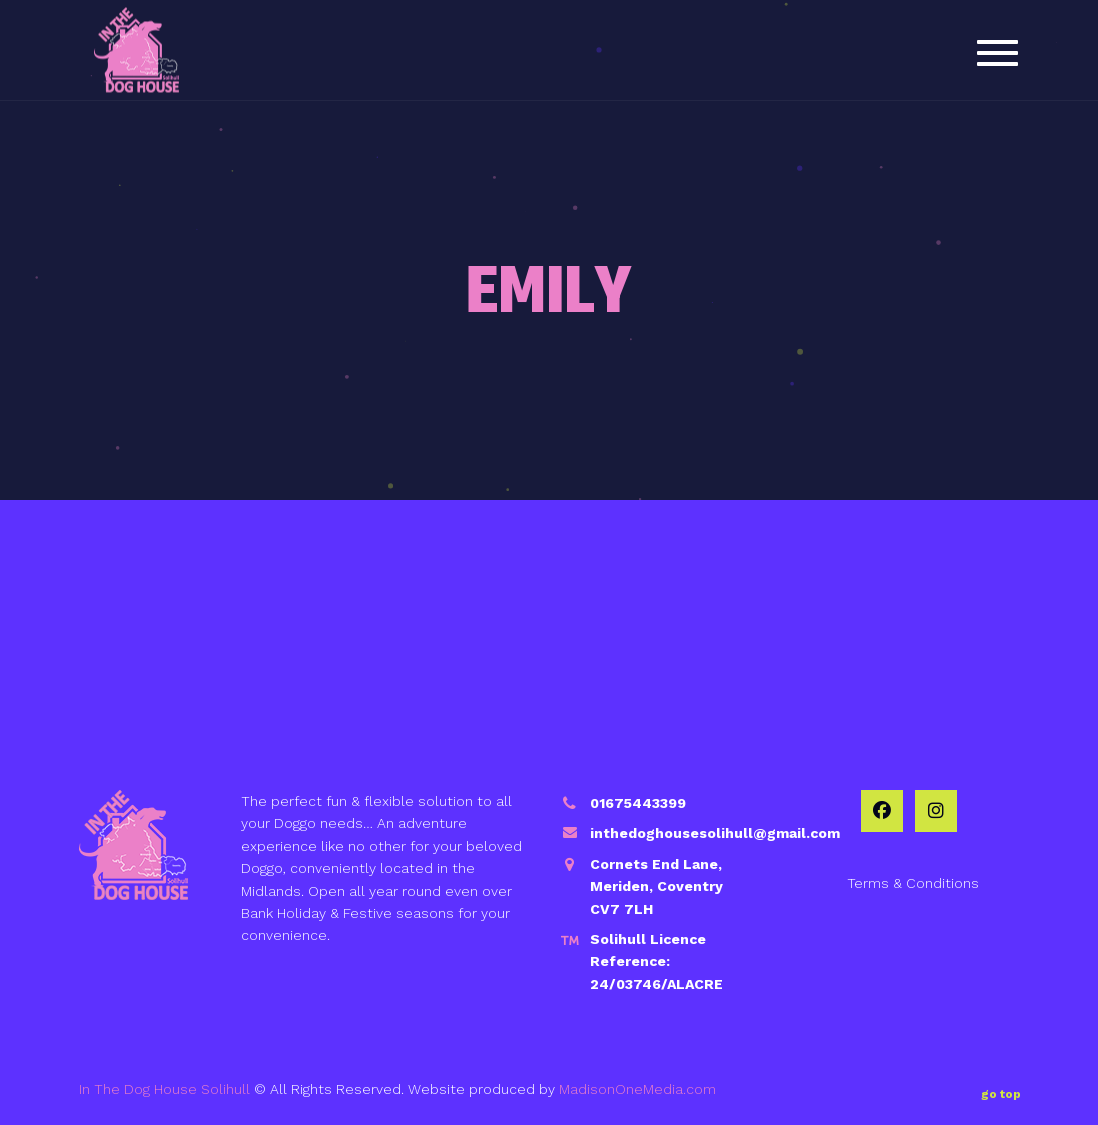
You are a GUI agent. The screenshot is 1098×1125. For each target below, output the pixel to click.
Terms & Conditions (913, 883)
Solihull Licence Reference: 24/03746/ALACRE (656, 961)
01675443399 (638, 803)
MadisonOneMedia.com (637, 1089)
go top (1001, 1090)
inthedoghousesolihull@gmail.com (715, 833)
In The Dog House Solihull (164, 1089)
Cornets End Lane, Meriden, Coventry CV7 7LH (656, 886)
